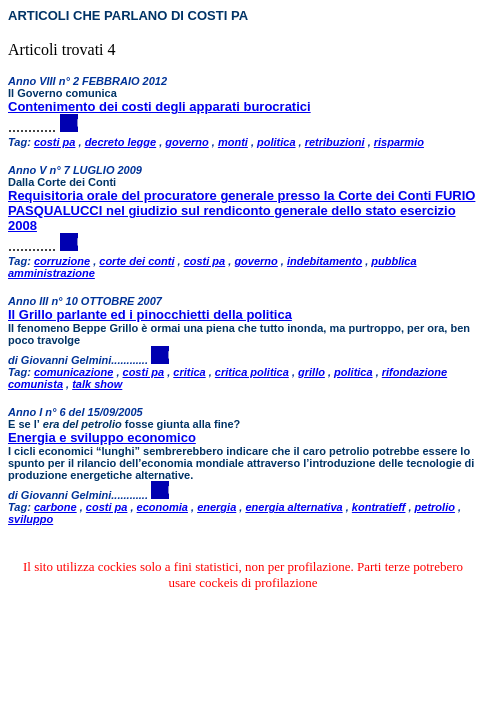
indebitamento (324, 261)
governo (186, 142)
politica (276, 142)
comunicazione (73, 372)
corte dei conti (136, 261)
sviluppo (30, 519)
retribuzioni (335, 142)
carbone (55, 507)
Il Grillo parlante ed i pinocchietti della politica (150, 314)
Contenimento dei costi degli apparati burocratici (159, 106)
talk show (97, 384)
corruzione (62, 261)
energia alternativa (293, 507)
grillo (311, 372)
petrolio (435, 507)
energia (216, 507)
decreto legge (121, 142)
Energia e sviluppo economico (102, 437)
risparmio (399, 142)
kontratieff (379, 507)
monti (233, 142)
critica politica (252, 372)
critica (189, 372)
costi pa (55, 142)
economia (162, 507)
